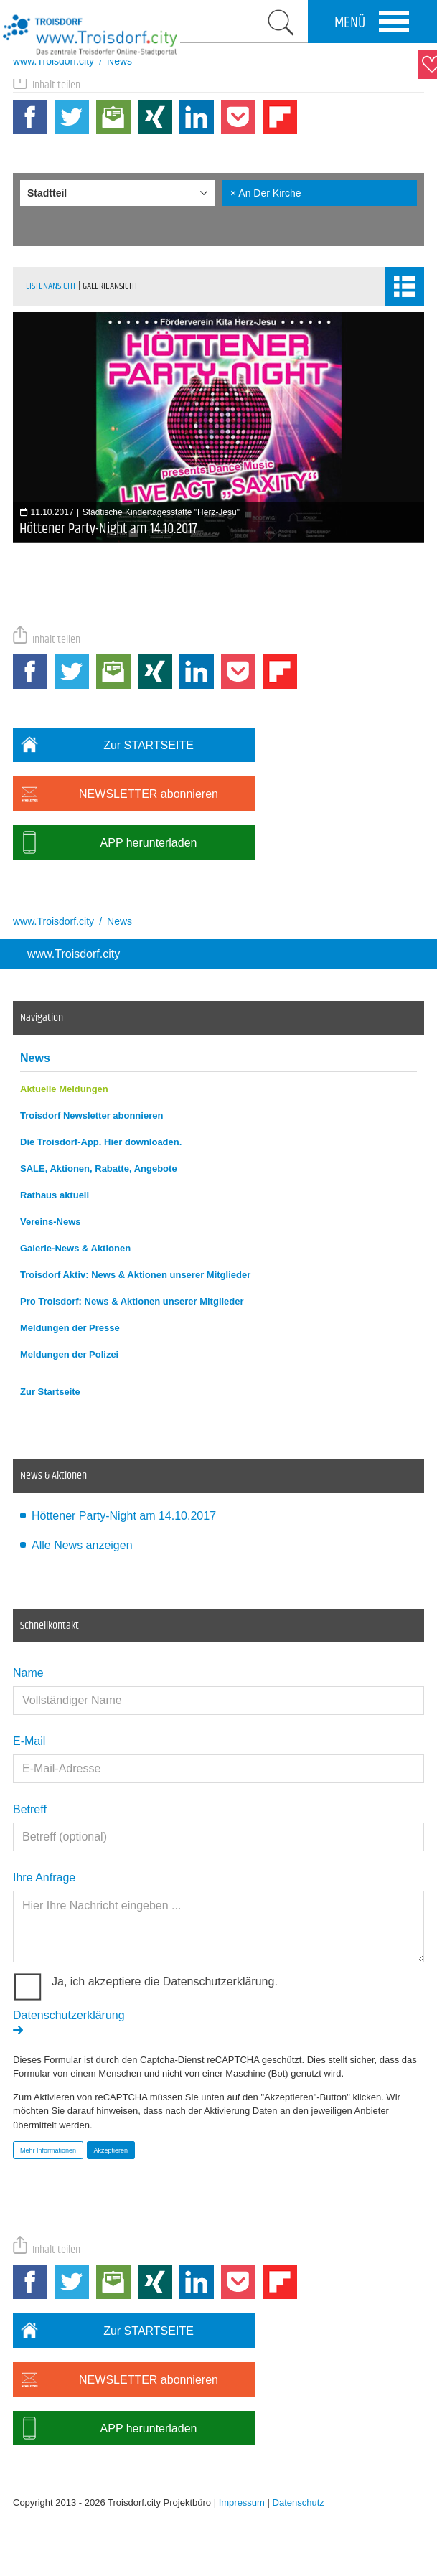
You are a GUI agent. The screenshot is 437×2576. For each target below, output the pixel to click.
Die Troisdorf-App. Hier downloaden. (101, 1142)
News (35, 1058)
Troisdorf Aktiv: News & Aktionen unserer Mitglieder (135, 1274)
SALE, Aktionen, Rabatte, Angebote (98, 1168)
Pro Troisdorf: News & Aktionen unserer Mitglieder (132, 1301)
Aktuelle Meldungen (64, 1088)
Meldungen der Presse (70, 1327)
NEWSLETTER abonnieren (115, 793)
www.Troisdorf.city (73, 954)
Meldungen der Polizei (69, 1354)
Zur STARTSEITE (103, 745)
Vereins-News (50, 1221)
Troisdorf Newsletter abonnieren (91, 1115)
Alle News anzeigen (82, 1545)
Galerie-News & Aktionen (75, 1248)
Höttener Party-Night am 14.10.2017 (124, 1516)
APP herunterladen (105, 842)
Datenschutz (298, 2502)
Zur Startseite (50, 1391)
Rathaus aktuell (54, 1195)
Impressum (242, 2502)
